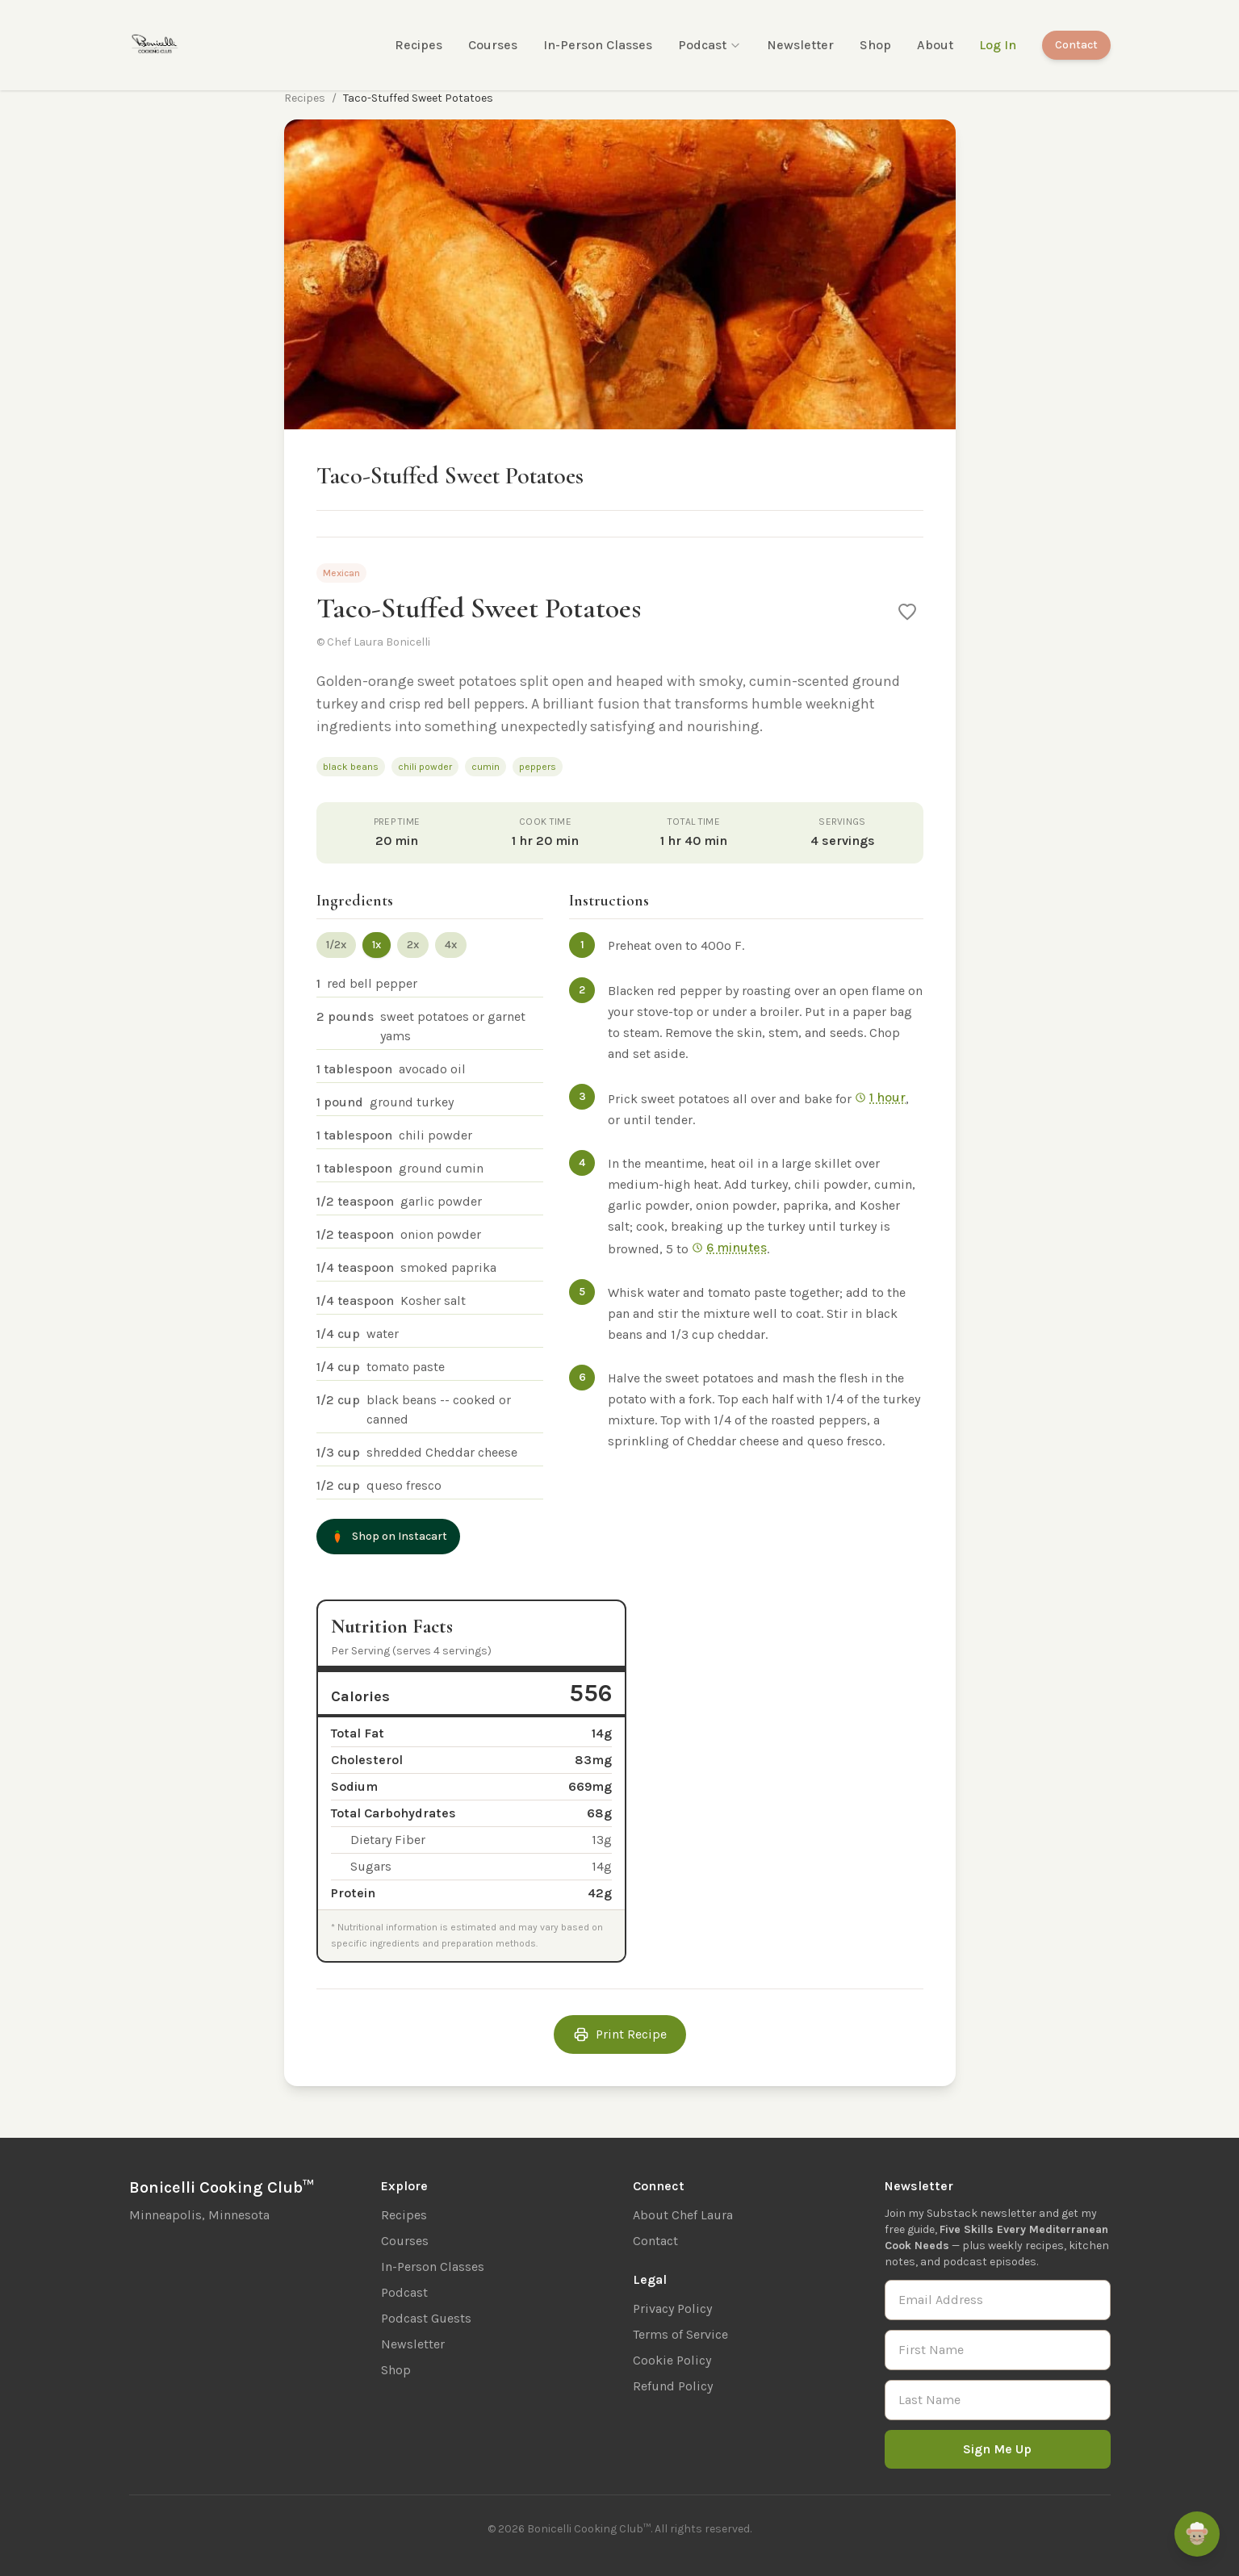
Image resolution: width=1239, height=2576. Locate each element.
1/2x (336, 944)
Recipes (418, 44)
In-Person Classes (597, 44)
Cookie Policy (672, 2360)
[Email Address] (998, 2300)
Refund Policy (673, 2386)
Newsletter (800, 44)
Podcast (709, 44)
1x (376, 944)
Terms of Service (680, 2334)
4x (451, 944)
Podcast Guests (426, 2318)
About (935, 44)
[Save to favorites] (907, 612)
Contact (1076, 45)
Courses (492, 44)
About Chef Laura (683, 2215)
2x (413, 944)
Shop (875, 44)
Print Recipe (620, 2034)
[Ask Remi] (1197, 2534)
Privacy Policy (672, 2308)
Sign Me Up (997, 2449)
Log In (997, 44)
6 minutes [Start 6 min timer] (729, 1247)
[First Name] (998, 2350)
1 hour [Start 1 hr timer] (880, 1097)
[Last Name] (998, 2400)
